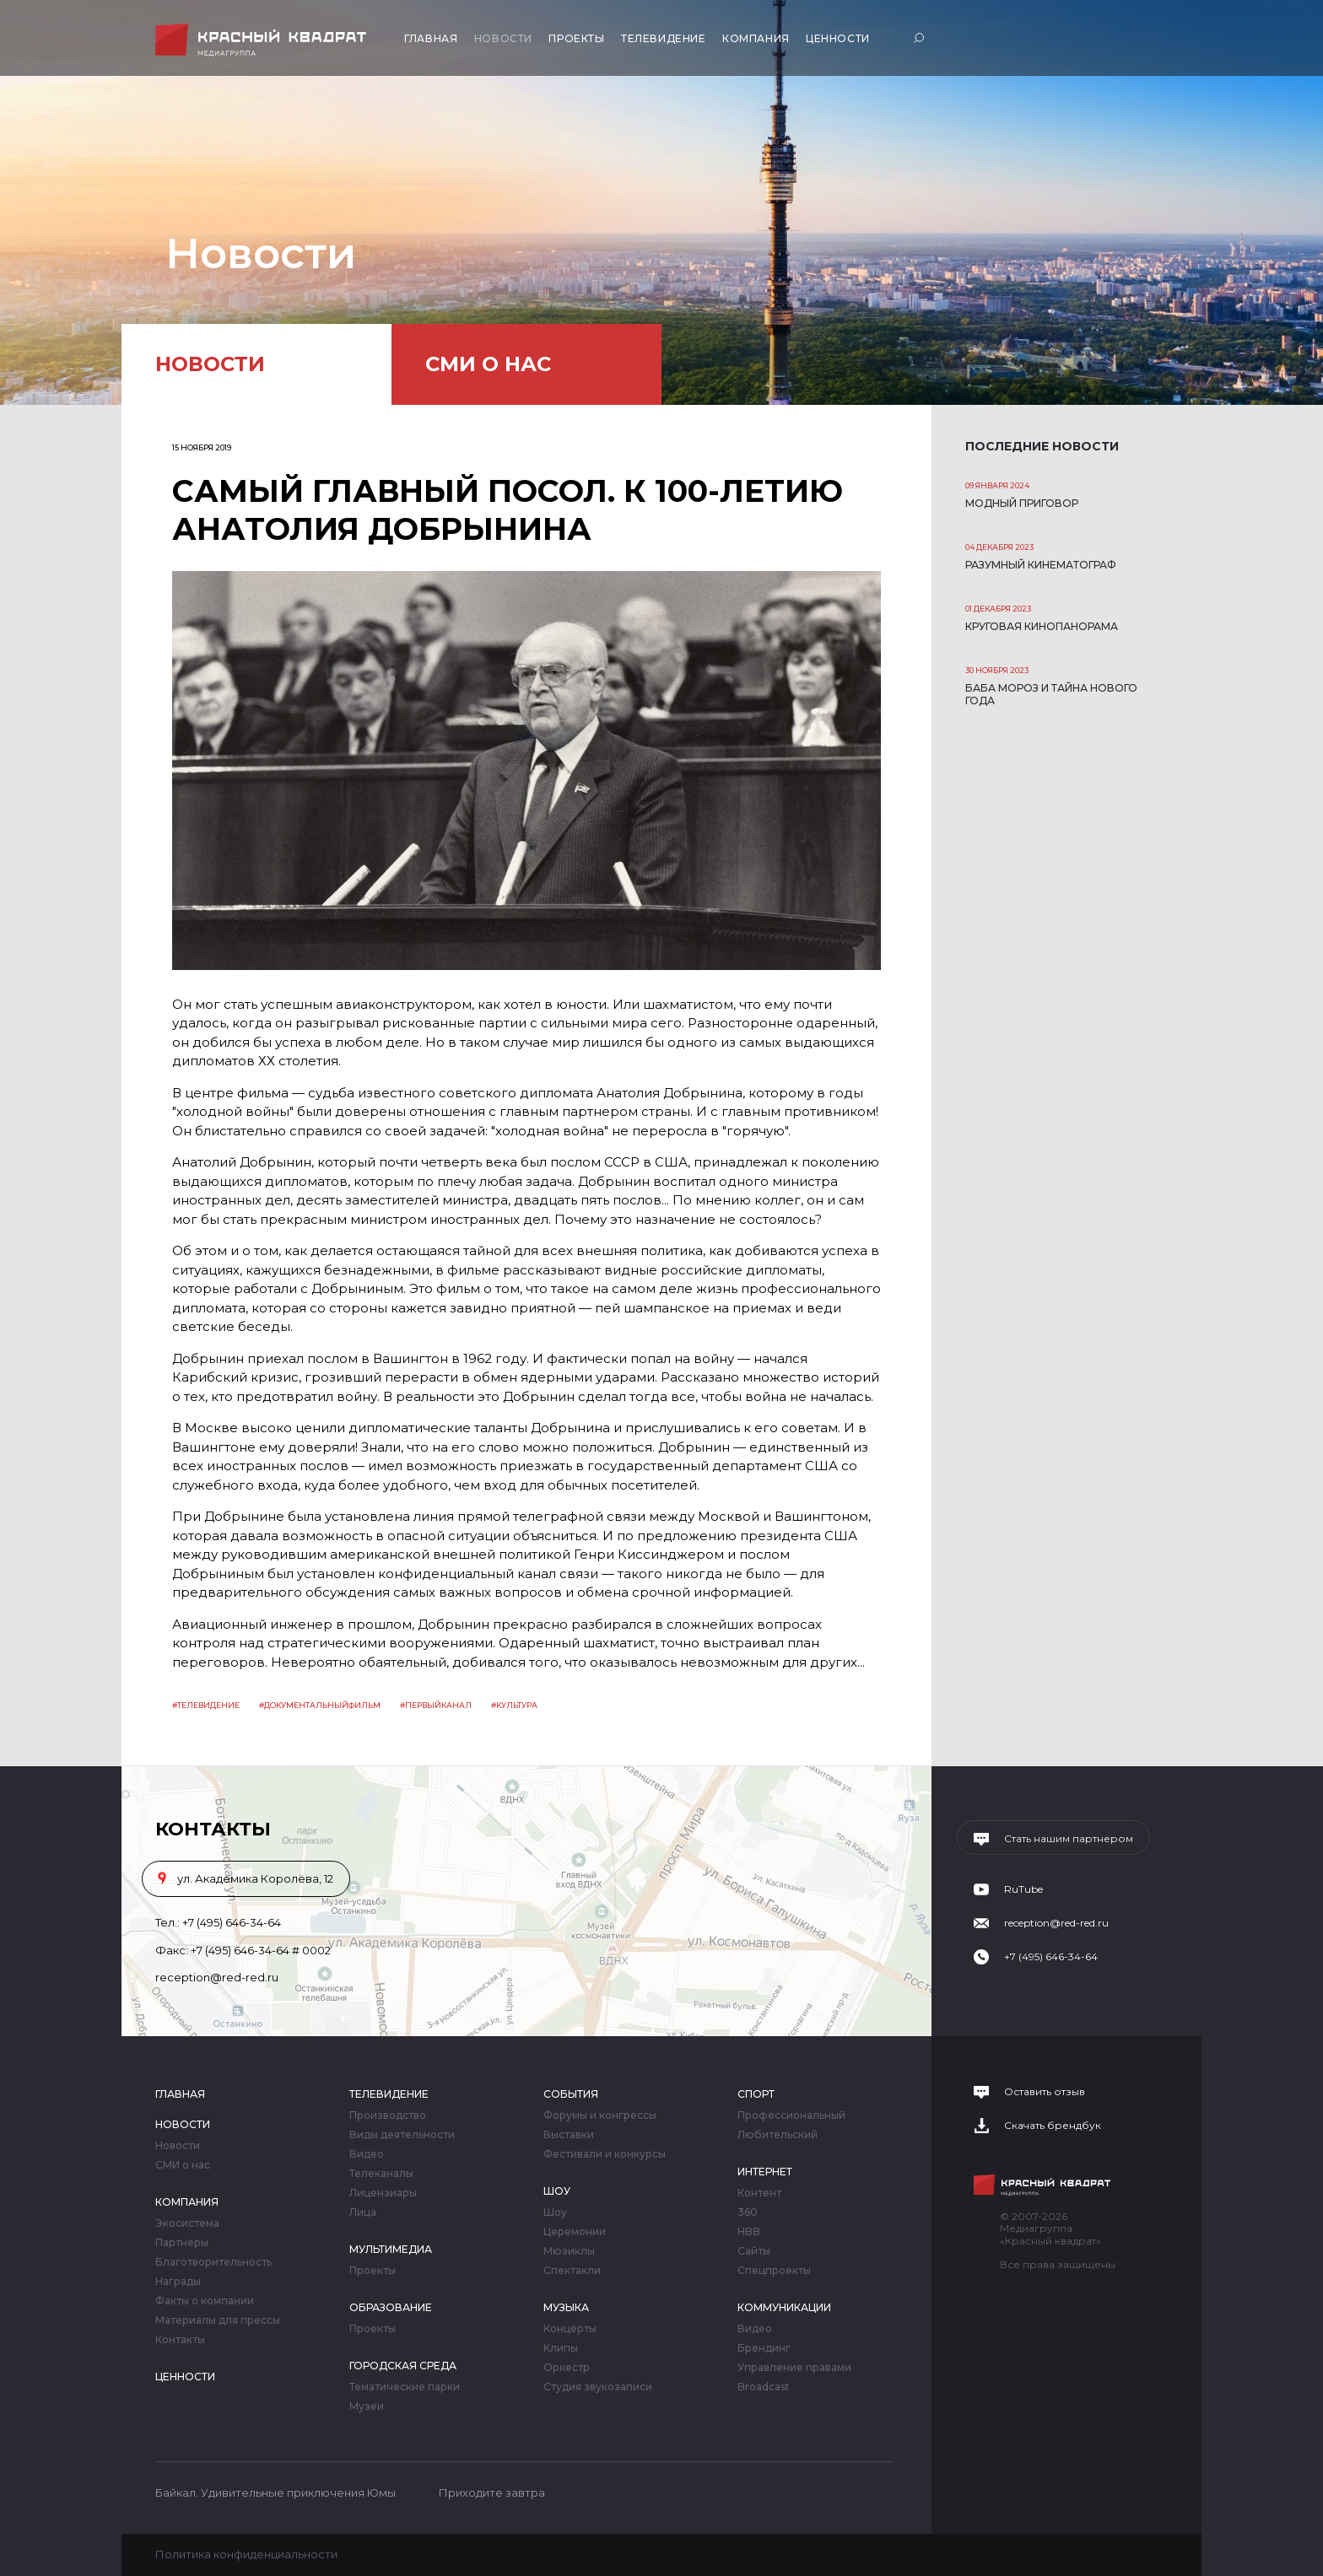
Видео (366, 2154)
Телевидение (663, 38)
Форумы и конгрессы (599, 2115)
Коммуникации (784, 2307)
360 (747, 2212)
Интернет (764, 2171)
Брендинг (764, 2348)
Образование (390, 2307)
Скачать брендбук (1052, 2126)
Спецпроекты (774, 2271)
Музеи (366, 2406)
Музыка (566, 2307)
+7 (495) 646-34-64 (231, 1922)
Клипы (560, 2348)
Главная (430, 38)
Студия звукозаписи (597, 2387)
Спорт (756, 2094)
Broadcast (763, 2387)
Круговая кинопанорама (1041, 626)
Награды (178, 2282)
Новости (503, 38)
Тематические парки (404, 2387)
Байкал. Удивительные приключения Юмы (275, 2492)
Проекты (576, 38)
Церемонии (574, 2232)
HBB (748, 2232)
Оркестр (566, 2368)
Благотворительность (213, 2262)
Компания (756, 38)
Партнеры (181, 2243)
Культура (516, 1705)
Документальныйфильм (322, 1705)
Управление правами (794, 2368)
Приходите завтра (492, 2492)
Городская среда (402, 2365)
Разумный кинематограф (1040, 564)
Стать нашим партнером (1068, 1839)
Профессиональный (791, 2115)
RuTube (1023, 1889)
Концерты (570, 2329)
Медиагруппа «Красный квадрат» (262, 40)
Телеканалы (381, 2174)
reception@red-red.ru (216, 1977)
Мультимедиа (390, 2249)
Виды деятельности (402, 2135)
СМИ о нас (488, 364)
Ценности (838, 38)
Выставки (568, 2135)
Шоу (556, 2191)
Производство (387, 2115)
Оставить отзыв (1044, 2092)
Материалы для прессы (217, 2320)
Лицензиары (383, 2193)
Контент (759, 2193)
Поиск (921, 37)
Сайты (753, 2251)
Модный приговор (1021, 503)
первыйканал (438, 1705)
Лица (362, 2212)
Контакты (180, 2340)
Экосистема (187, 2223)
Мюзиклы (569, 2251)
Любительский (777, 2135)
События (570, 2094)
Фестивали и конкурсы (604, 2154)
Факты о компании (204, 2301)
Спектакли (572, 2271)
